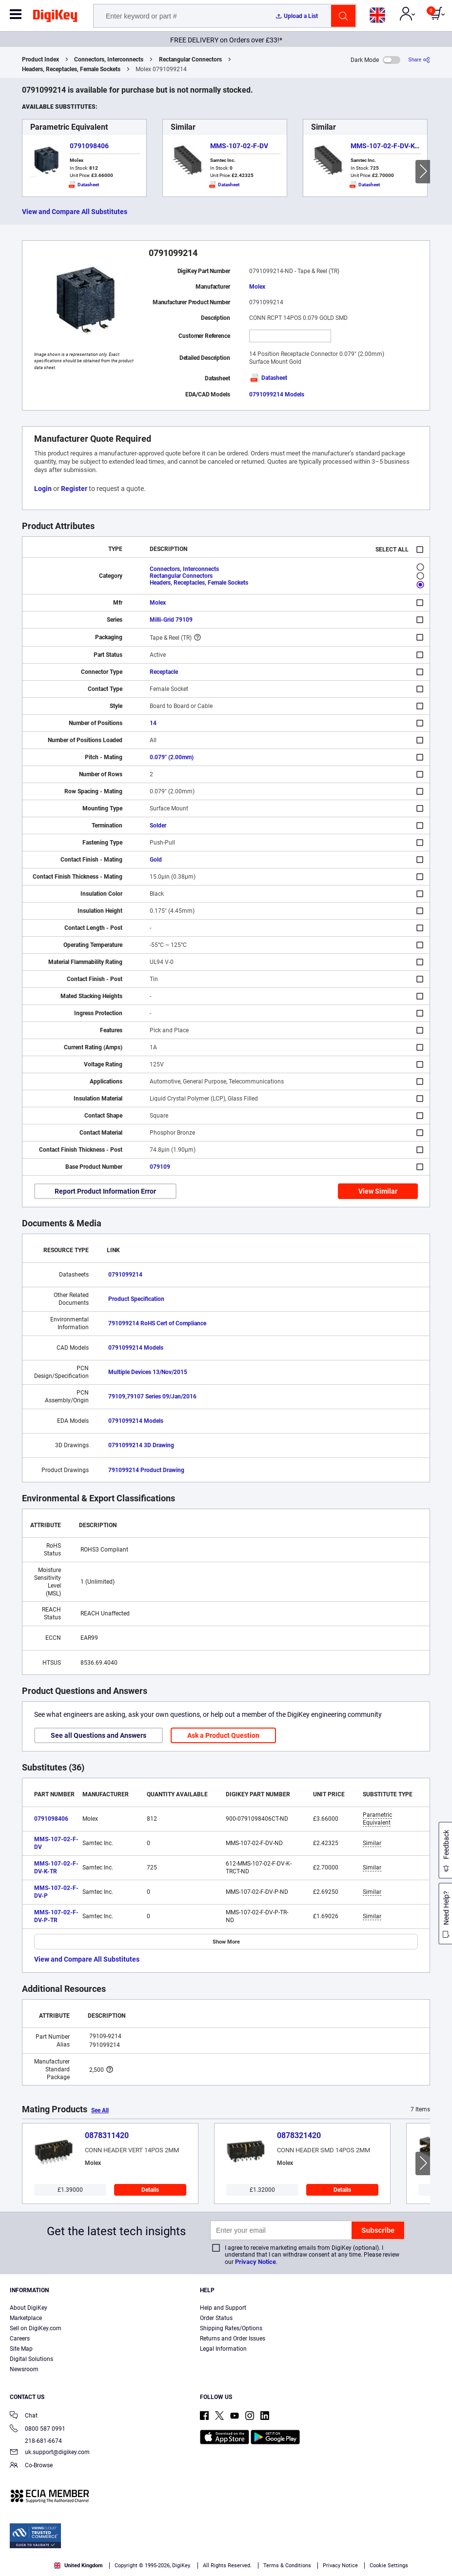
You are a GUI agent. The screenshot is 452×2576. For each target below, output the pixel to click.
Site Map (21, 2348)
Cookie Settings (389, 2565)
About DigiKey (28, 2307)
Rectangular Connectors (190, 59)
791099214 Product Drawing (146, 1470)
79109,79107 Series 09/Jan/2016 (152, 1396)
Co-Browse (31, 2466)
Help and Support (223, 2307)
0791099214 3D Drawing (141, 1445)
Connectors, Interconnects (108, 59)
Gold (156, 859)
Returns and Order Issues (232, 2338)
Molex (257, 286)
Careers (20, 2338)
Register (74, 488)
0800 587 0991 (37, 2429)
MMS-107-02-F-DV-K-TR (388, 146)
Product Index (40, 59)
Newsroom (24, 2369)
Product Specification (136, 1299)
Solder (158, 825)
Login (43, 488)
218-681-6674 (36, 2441)
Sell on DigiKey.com (35, 2328)
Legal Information (223, 2348)
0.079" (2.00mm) (172, 757)
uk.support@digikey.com (50, 2453)
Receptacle (164, 672)
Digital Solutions (31, 2359)
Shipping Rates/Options (231, 2328)
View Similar (377, 1191)
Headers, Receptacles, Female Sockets (71, 69)
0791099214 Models (276, 394)
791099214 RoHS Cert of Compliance (157, 1323)
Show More (226, 1942)
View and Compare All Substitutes (74, 212)
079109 (160, 1166)
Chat (24, 2416)
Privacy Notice (255, 2261)
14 (153, 723)
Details (150, 2189)
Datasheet (268, 377)
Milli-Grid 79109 (171, 619)
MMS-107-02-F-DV (239, 146)
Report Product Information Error (105, 1191)
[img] (55, 17)
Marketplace (26, 2318)
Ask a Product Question (223, 1735)
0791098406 (89, 146)
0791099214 (125, 1274)
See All (100, 2110)
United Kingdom (78, 2565)
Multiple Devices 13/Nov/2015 (147, 1372)
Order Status (216, 2318)
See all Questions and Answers (98, 1735)
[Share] (419, 60)
